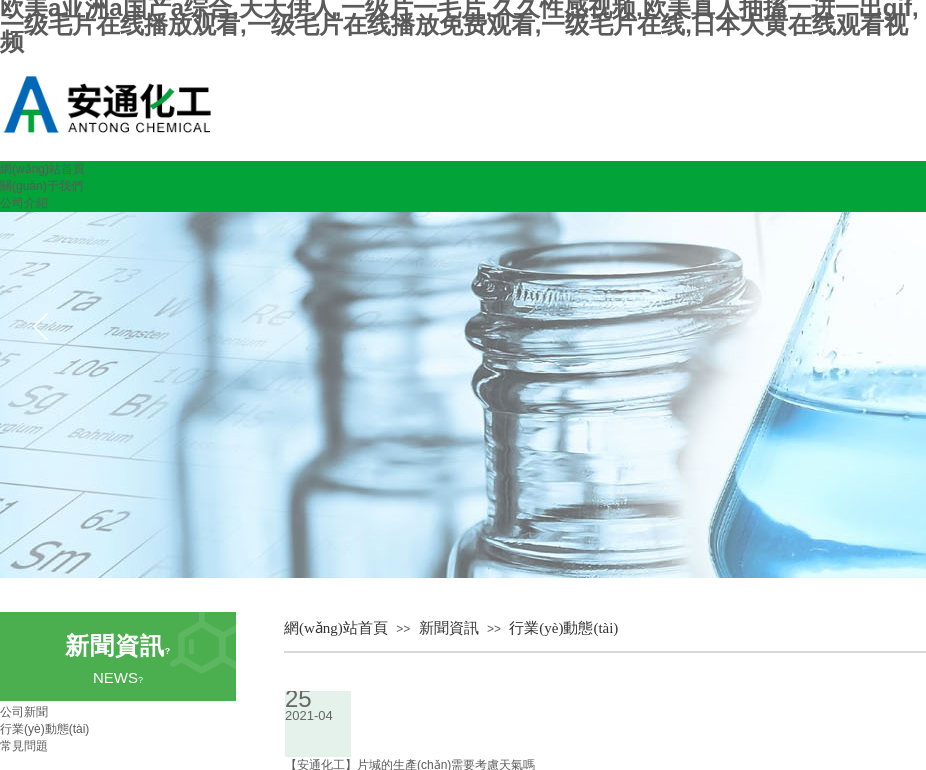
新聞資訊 (449, 628)
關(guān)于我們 (41, 186)
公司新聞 (24, 712)
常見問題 (24, 746)
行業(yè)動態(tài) (563, 628)
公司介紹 (24, 203)
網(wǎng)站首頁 (42, 169)
